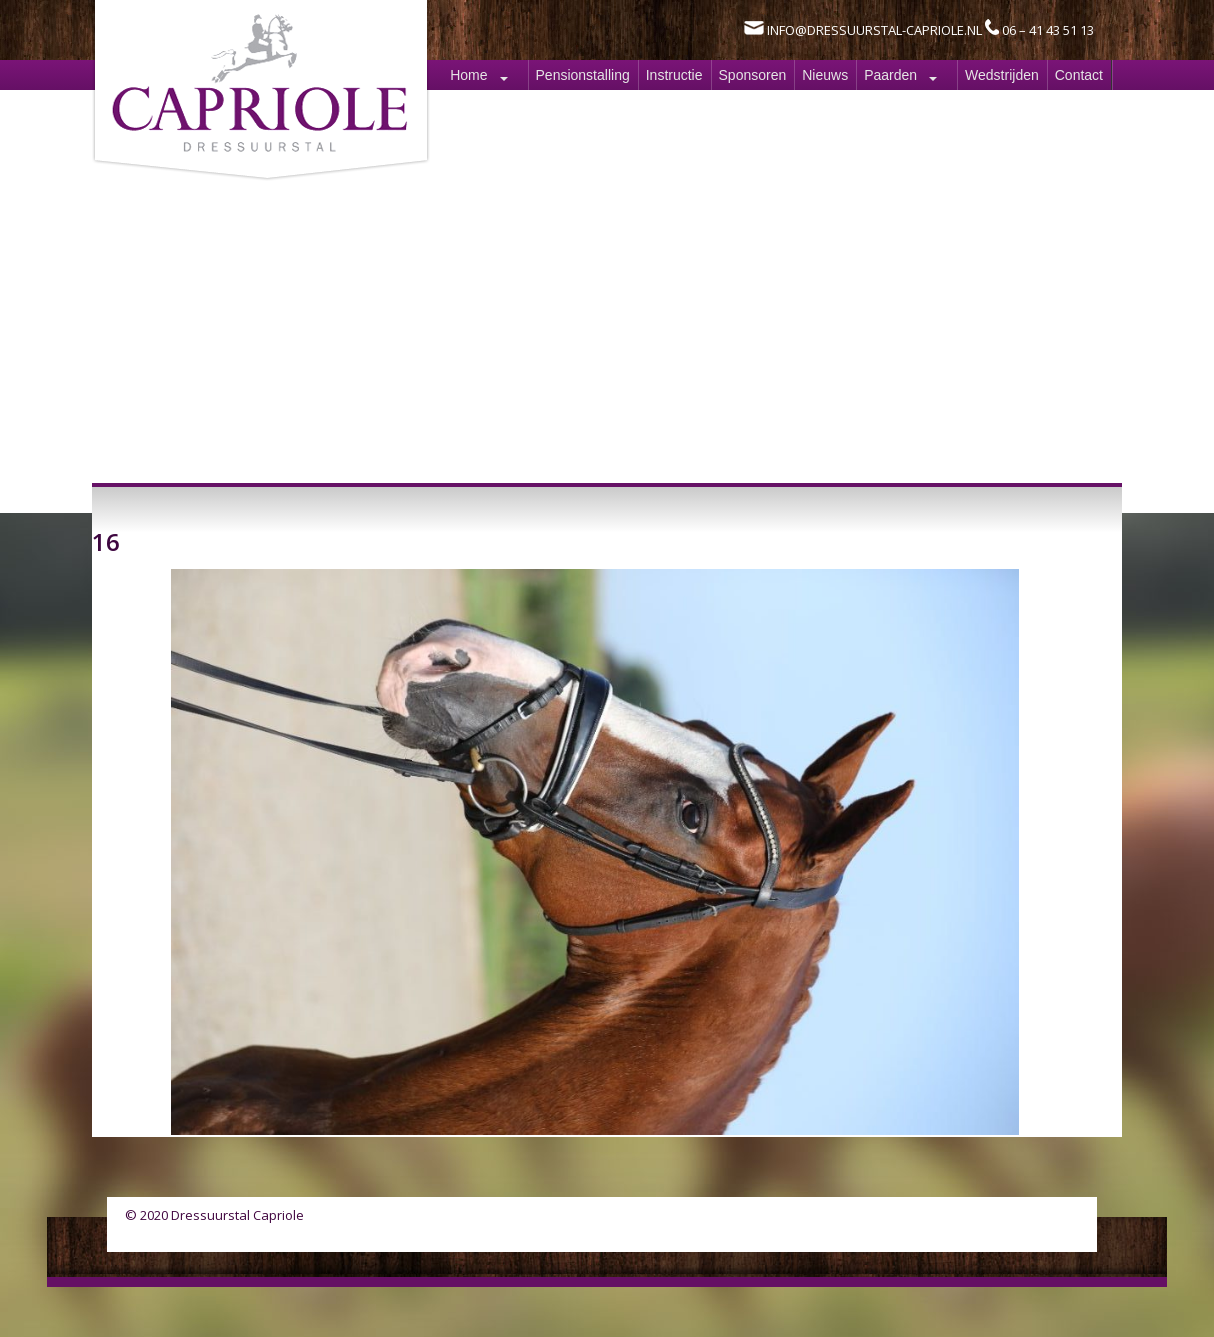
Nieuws (825, 75)
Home (468, 75)
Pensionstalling (583, 75)
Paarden (890, 75)
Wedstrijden (1002, 75)
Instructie (674, 75)
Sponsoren (753, 75)
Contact (1079, 75)
